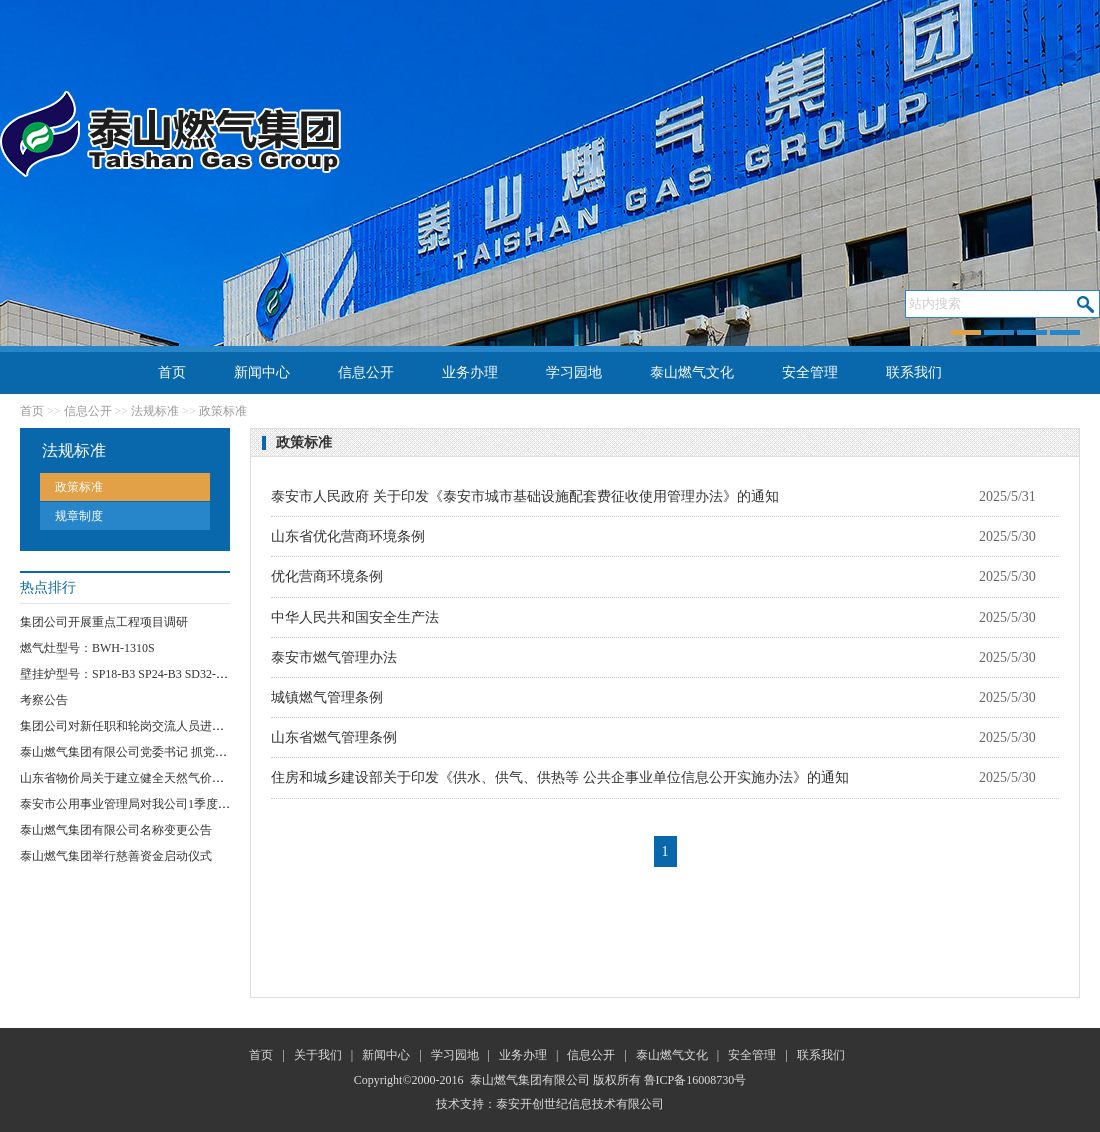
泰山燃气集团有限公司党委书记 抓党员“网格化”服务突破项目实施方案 (207, 752)
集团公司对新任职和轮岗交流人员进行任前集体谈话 (158, 726)
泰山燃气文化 (692, 372)
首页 (172, 372)
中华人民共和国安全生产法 (355, 617)
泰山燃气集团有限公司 (530, 1080)
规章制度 (79, 516)
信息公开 (366, 372)
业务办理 (470, 372)
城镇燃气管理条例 (327, 697)
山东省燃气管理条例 (334, 737)
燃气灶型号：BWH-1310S (87, 648)
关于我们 (318, 1055)
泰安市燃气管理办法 (334, 657)
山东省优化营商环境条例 (348, 536)
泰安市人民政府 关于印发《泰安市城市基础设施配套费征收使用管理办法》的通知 (525, 496)
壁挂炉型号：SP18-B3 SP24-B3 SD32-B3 (125, 674)
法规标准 (155, 411)
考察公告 (44, 700)
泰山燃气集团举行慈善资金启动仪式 (116, 856)
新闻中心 (262, 372)
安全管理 (810, 372)
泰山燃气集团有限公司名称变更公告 (116, 830)
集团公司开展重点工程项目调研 (104, 622)
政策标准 (223, 411)
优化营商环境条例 (327, 576)
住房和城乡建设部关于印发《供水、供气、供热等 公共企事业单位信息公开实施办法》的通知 (560, 777)
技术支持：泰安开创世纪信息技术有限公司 (550, 1104)
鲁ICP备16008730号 (695, 1080)
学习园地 (574, 372)
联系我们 (914, 372)
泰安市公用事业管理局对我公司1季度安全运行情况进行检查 (179, 804)
